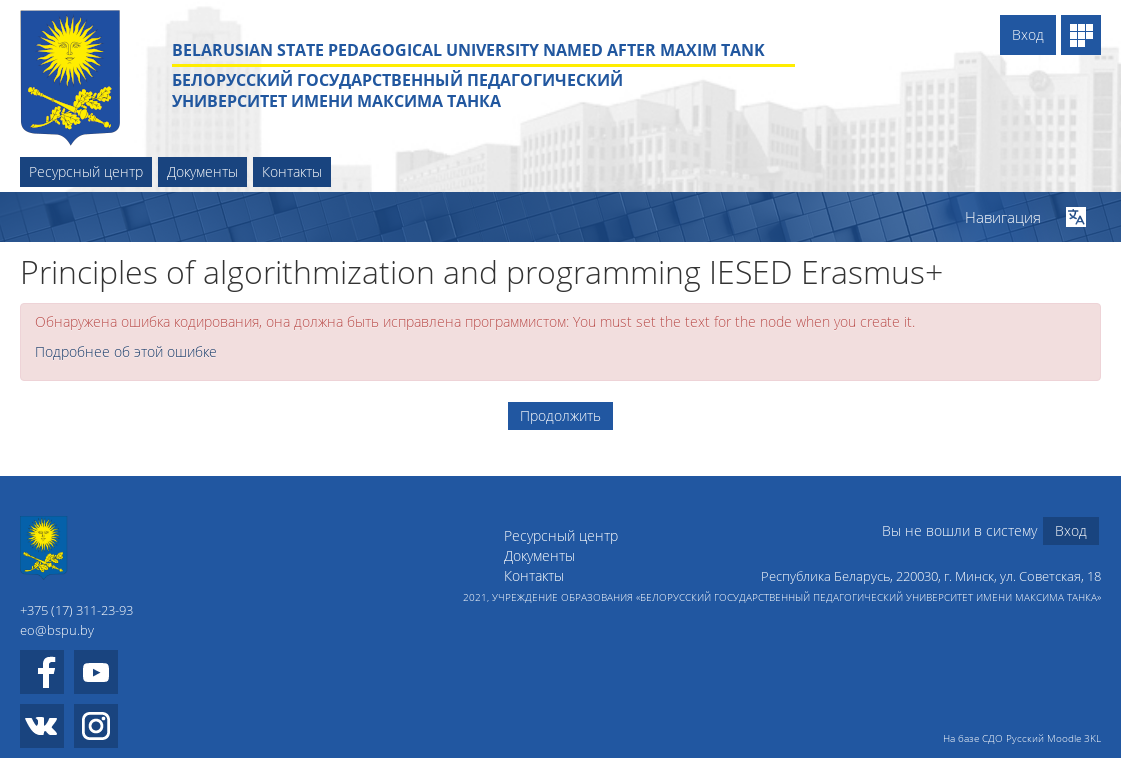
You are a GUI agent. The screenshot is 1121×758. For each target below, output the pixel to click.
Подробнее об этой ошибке (126, 351)
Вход (1028, 34)
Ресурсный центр (86, 171)
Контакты (292, 171)
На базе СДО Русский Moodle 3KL (1022, 738)
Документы (202, 171)
